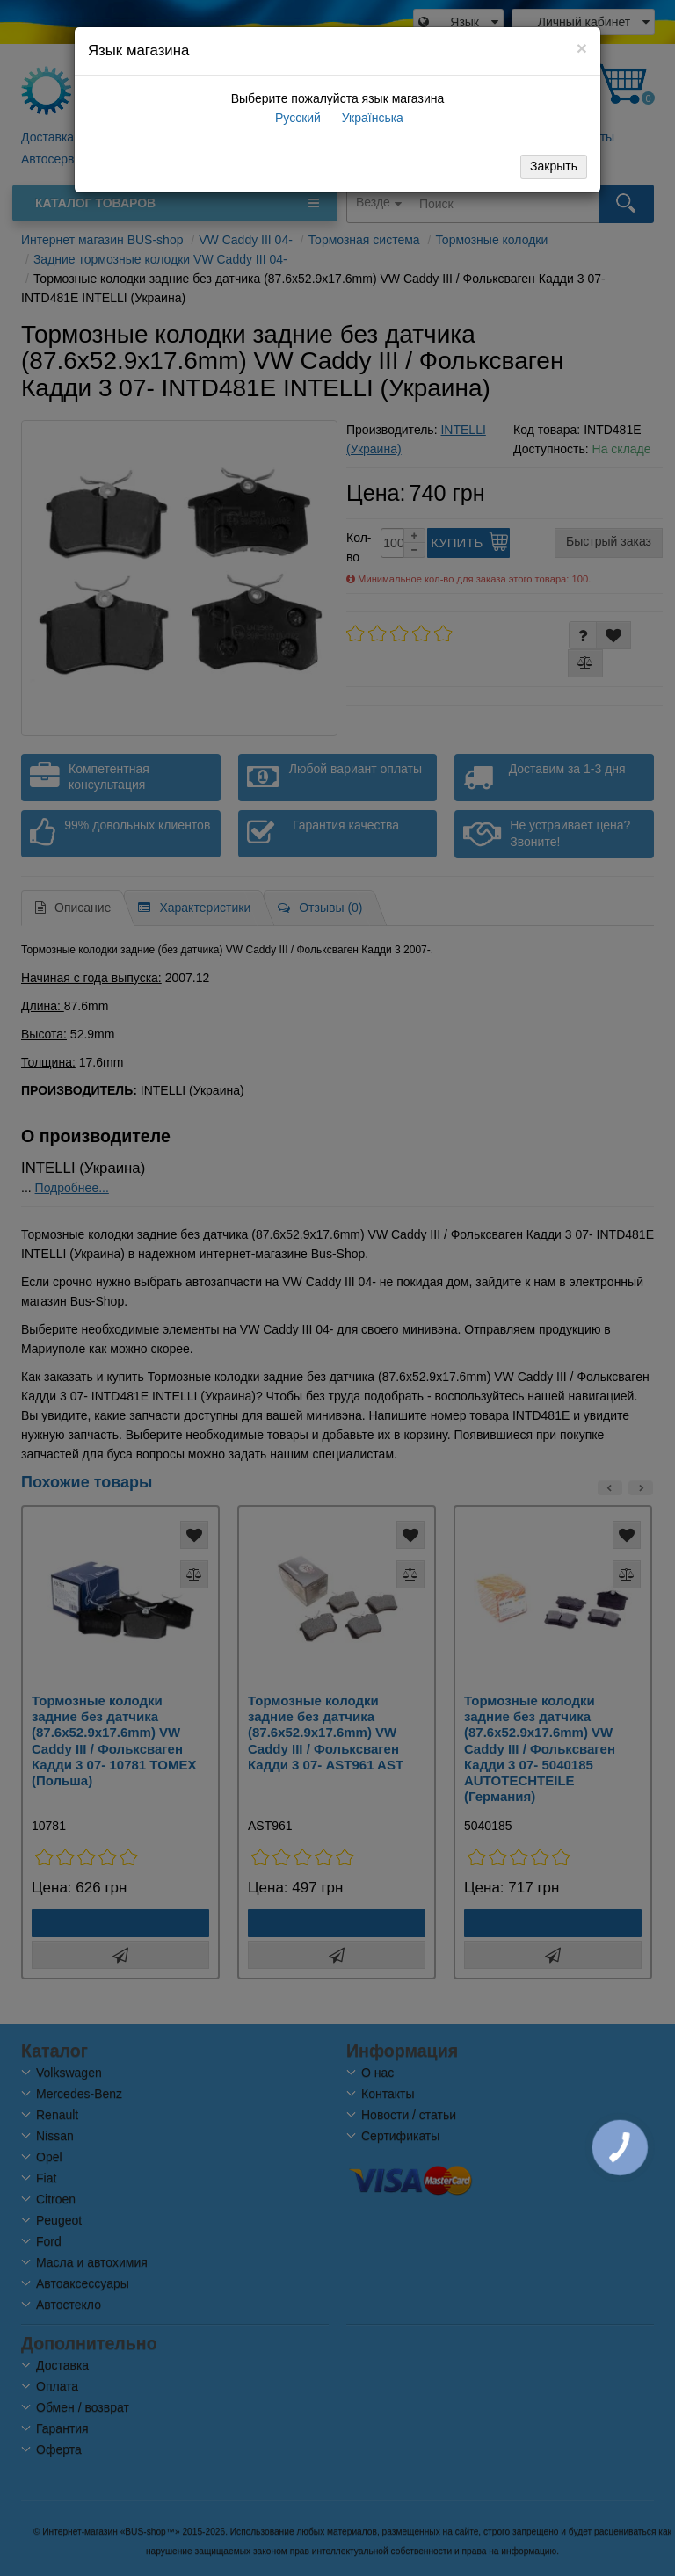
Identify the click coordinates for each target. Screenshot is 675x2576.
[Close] (582, 48)
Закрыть (553, 166)
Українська (370, 118)
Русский (296, 118)
